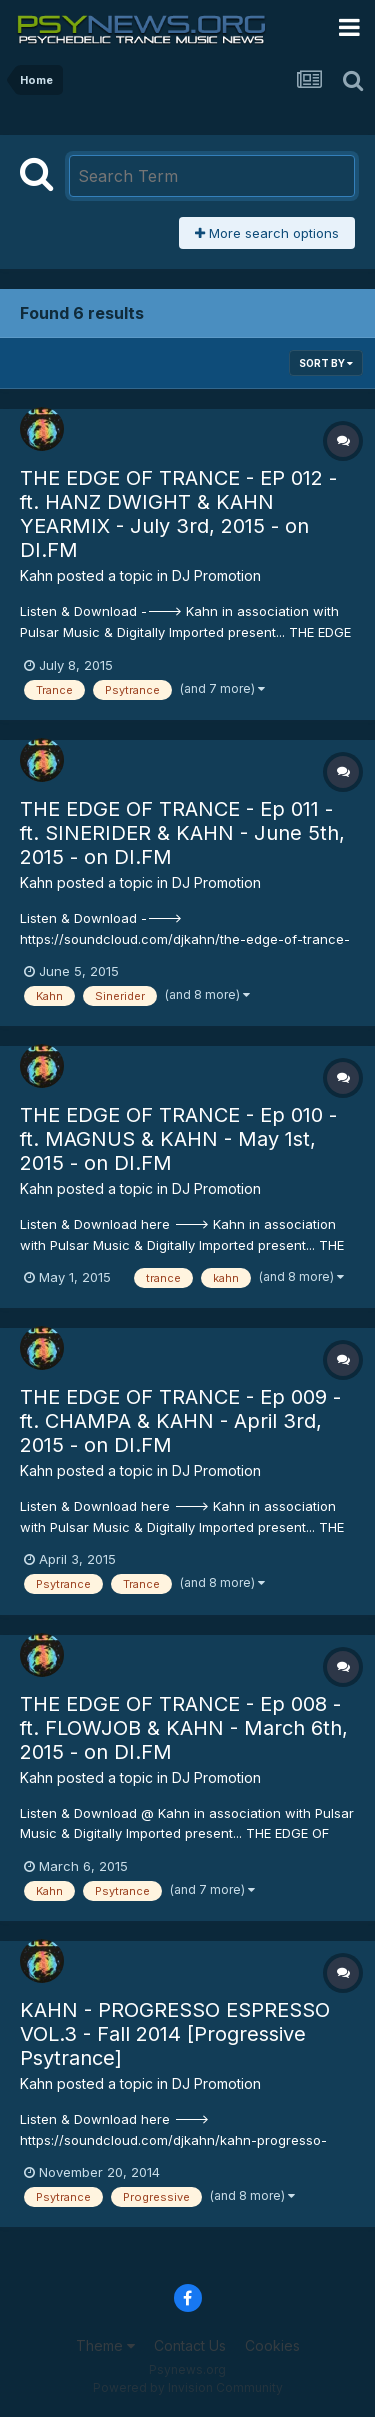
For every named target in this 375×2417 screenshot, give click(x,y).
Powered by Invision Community (188, 2387)
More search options (267, 233)
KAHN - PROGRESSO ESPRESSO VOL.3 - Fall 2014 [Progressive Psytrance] (175, 2034)
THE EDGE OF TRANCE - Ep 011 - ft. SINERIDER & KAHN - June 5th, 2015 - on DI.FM (182, 833)
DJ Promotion (216, 575)
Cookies (272, 2345)
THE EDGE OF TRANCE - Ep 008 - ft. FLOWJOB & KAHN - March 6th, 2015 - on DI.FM (184, 1728)
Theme (105, 2345)
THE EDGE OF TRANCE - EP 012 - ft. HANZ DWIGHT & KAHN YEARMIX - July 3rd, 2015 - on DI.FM (178, 514)
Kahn (36, 575)
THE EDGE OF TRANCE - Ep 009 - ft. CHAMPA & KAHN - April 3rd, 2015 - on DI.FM (180, 1421)
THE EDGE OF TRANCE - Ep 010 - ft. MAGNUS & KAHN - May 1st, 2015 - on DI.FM (178, 1139)
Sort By (326, 363)
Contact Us (190, 2345)
